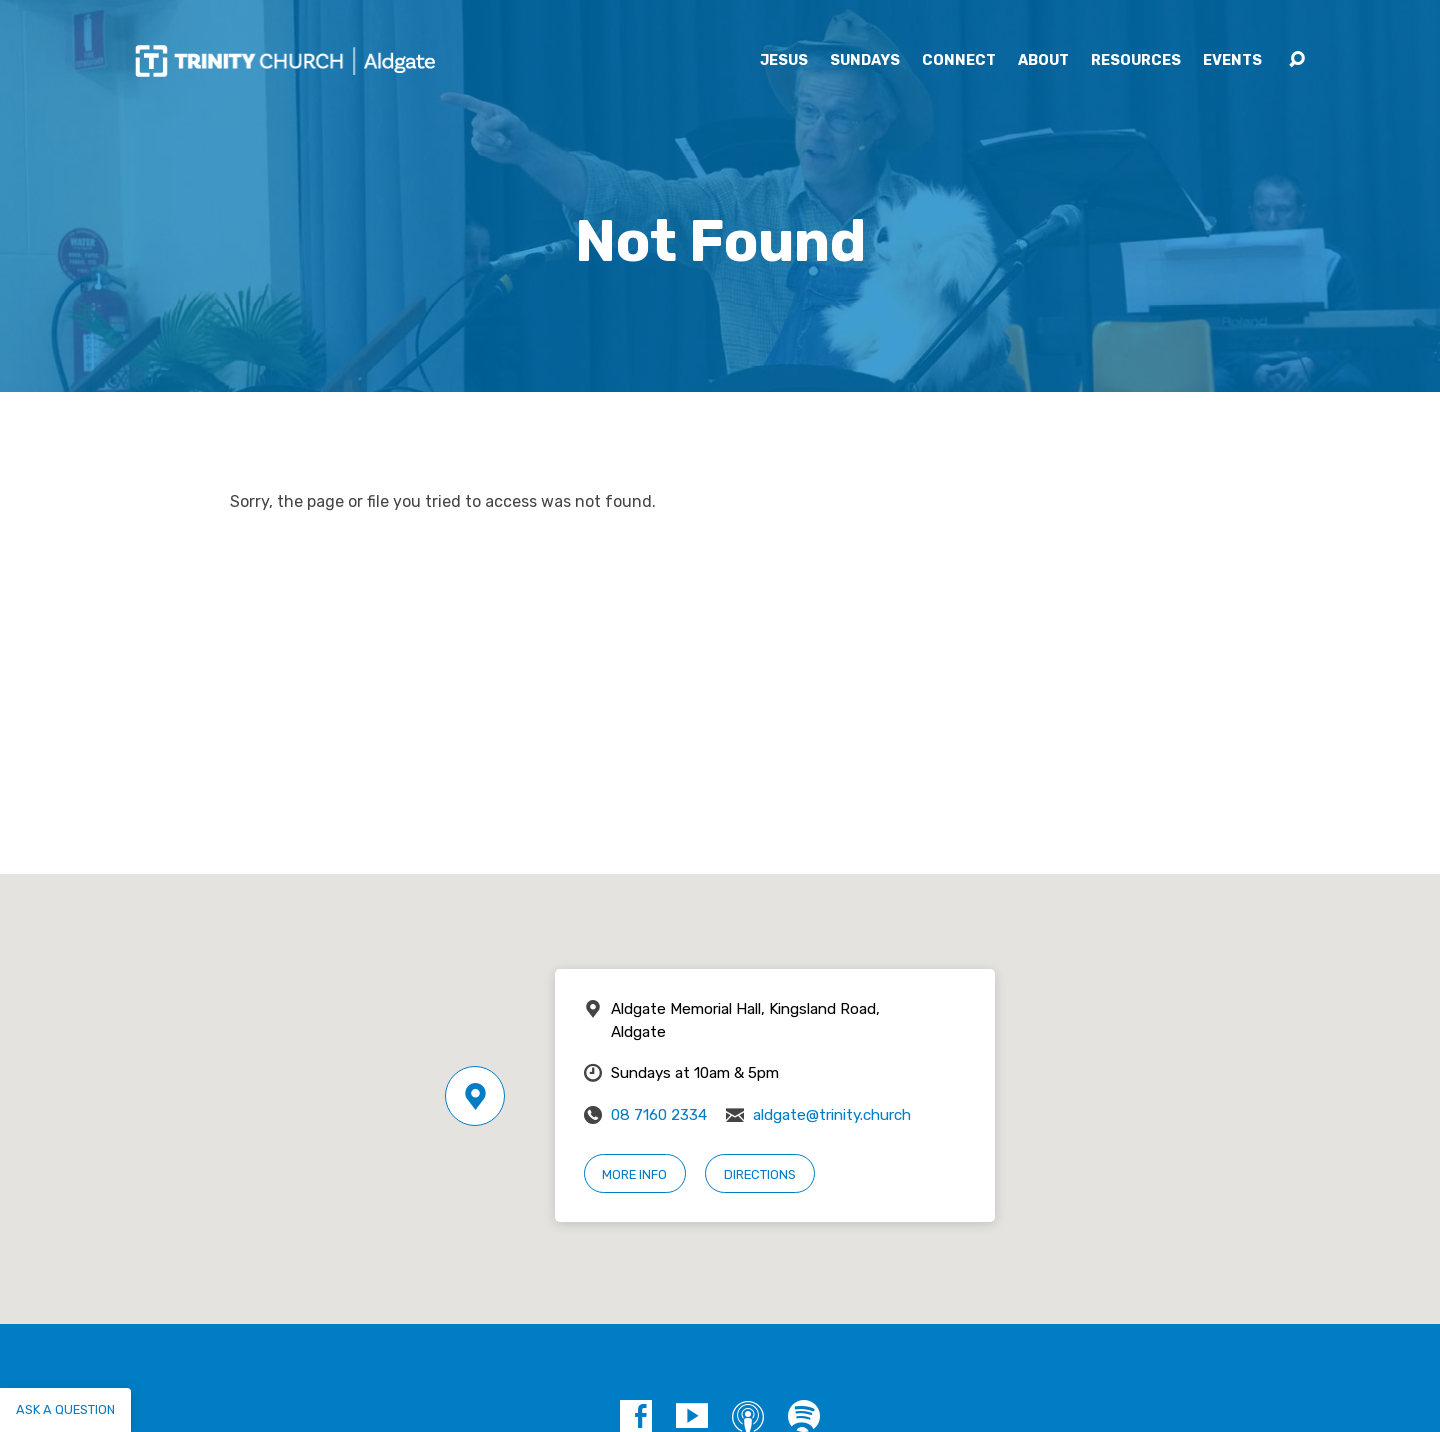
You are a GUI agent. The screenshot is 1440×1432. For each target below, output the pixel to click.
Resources (1136, 61)
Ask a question (65, 1409)
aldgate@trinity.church (832, 1115)
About (1043, 61)
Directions (760, 1174)
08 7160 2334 (659, 1115)
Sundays (865, 61)
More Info (634, 1174)
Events (1232, 61)
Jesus (784, 61)
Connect (959, 61)
